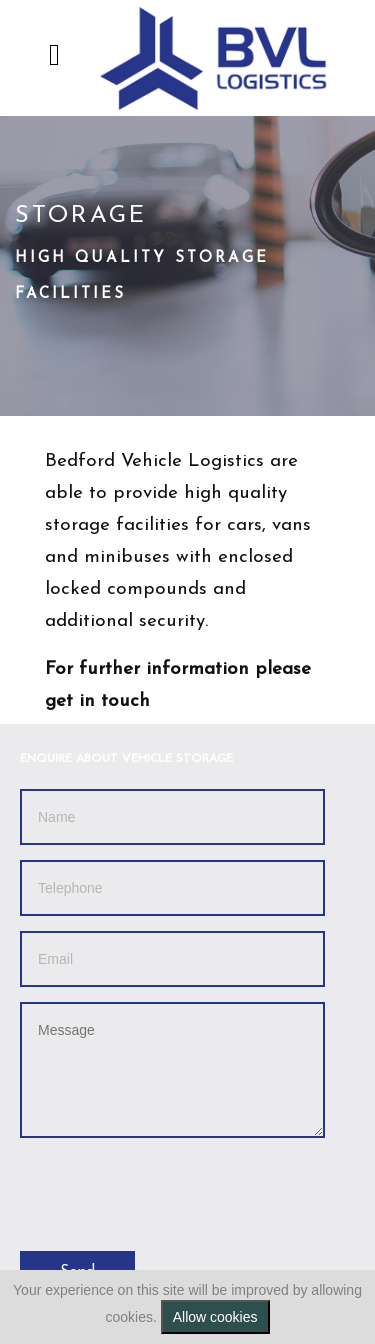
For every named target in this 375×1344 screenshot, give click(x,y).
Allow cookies (215, 1317)
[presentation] (172, 1192)
